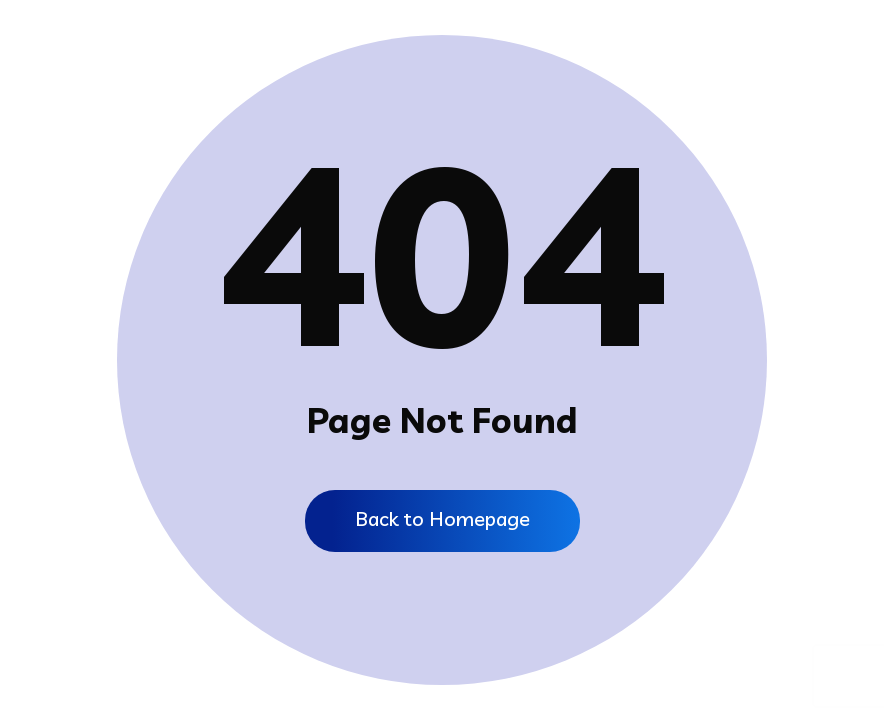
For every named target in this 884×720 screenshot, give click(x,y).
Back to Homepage (442, 518)
